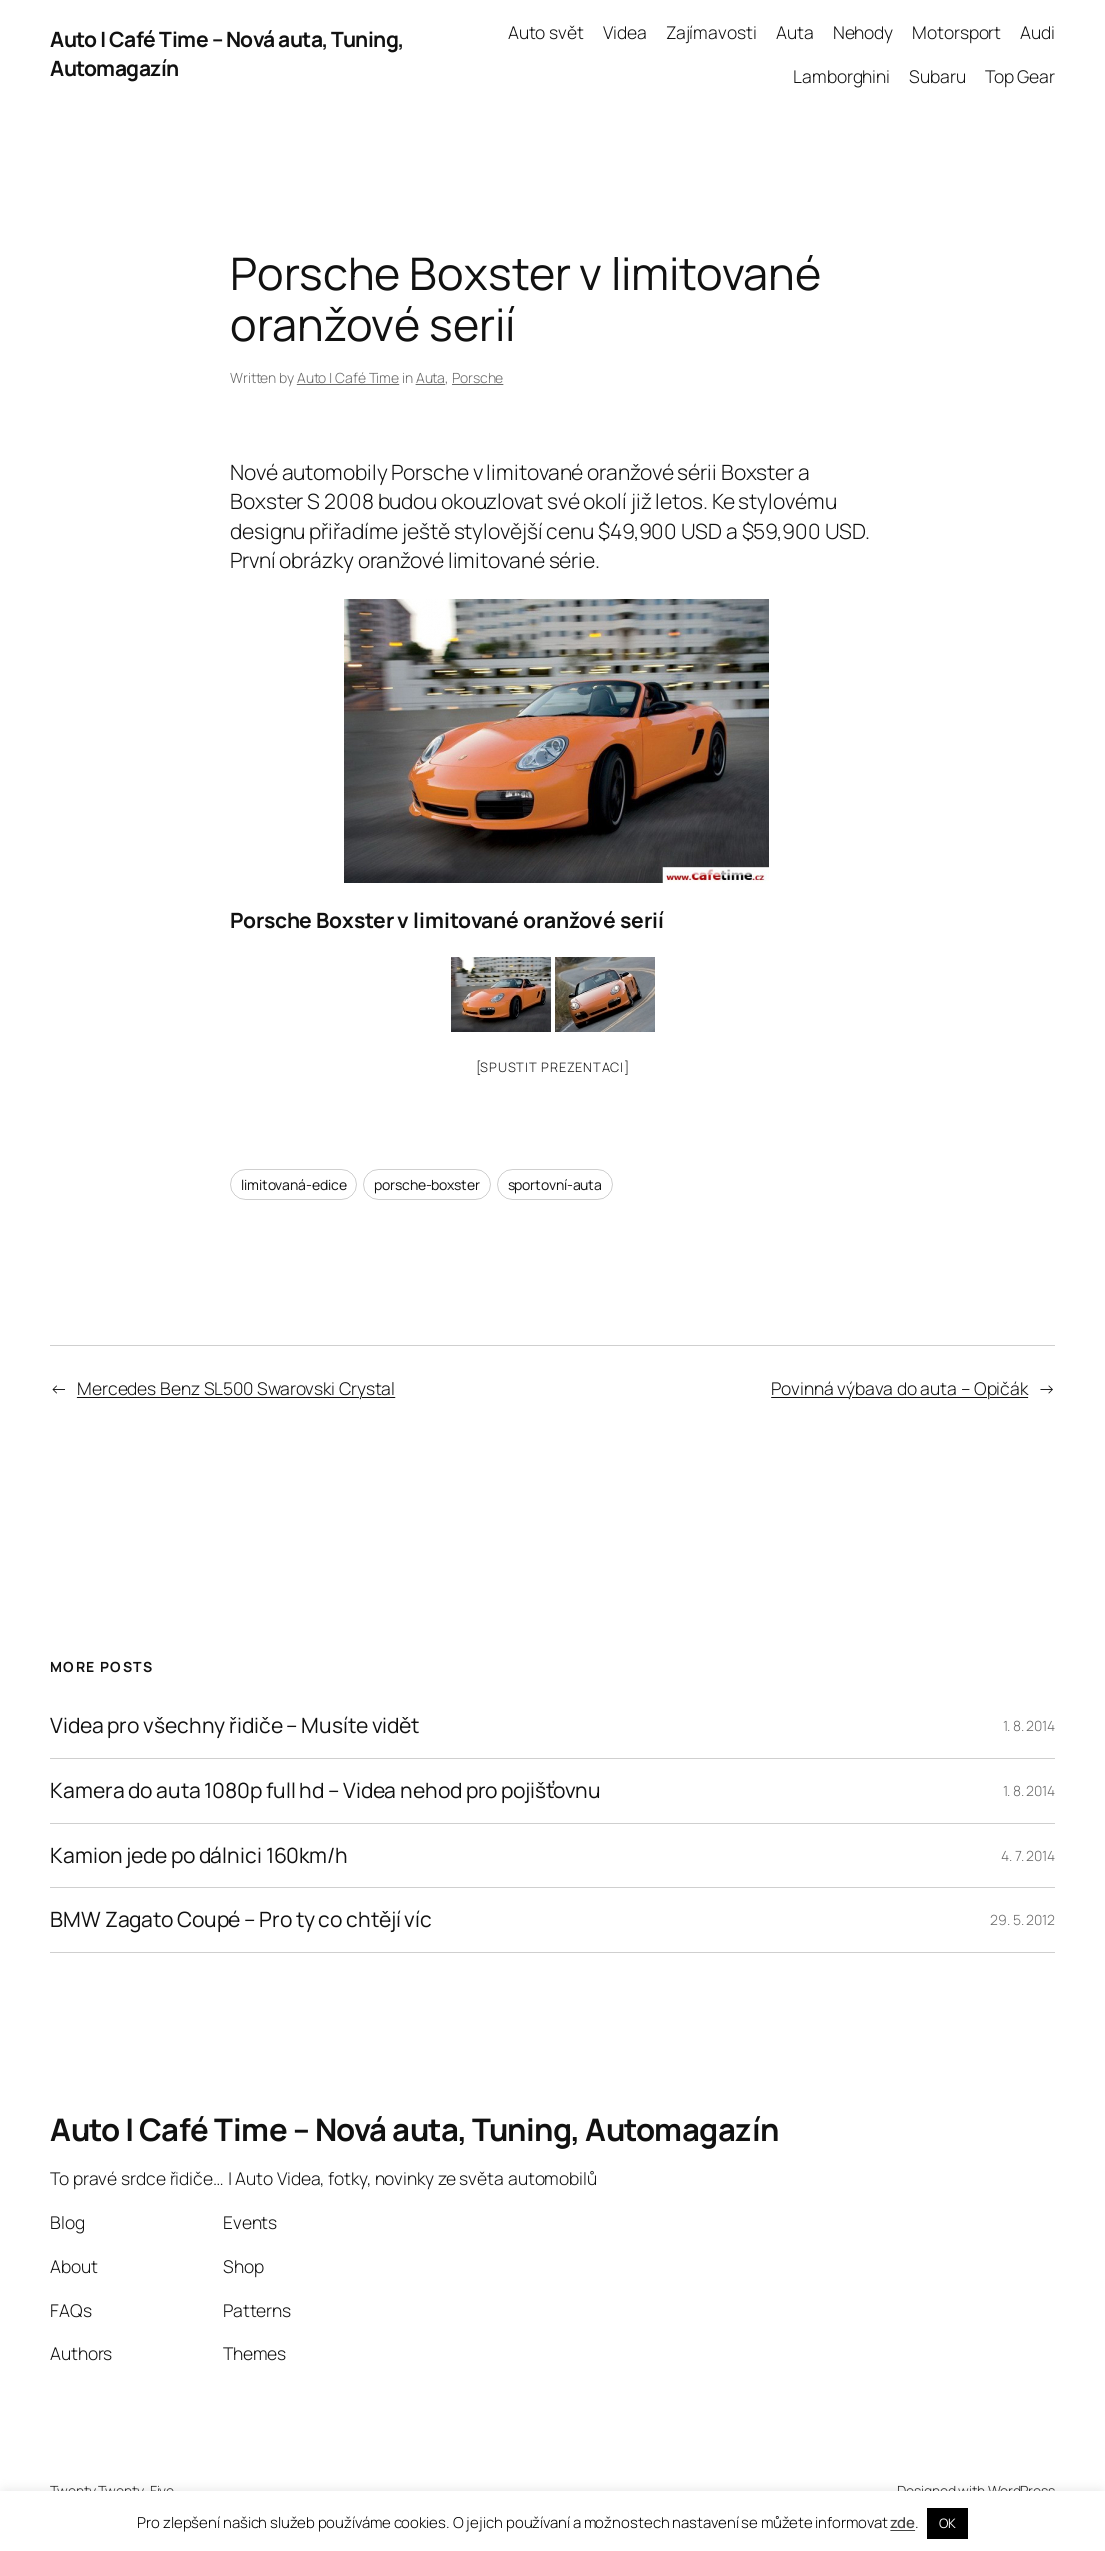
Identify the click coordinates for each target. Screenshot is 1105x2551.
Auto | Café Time (348, 377)
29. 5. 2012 (1022, 1919)
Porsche (477, 377)
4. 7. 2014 (1028, 1855)
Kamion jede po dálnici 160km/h (199, 1856)
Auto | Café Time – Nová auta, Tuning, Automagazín (414, 2129)
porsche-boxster (427, 1184)
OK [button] (947, 2523)
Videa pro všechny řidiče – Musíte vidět (234, 1726)
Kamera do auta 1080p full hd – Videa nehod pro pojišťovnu (325, 1791)
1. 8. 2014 (1029, 1725)
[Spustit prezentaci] (553, 1067)
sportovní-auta (555, 1184)
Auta (431, 377)
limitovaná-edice (293, 1184)
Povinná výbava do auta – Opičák (899, 1388)
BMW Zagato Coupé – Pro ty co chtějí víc (241, 1920)
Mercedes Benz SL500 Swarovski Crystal (236, 1388)
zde (902, 2522)
